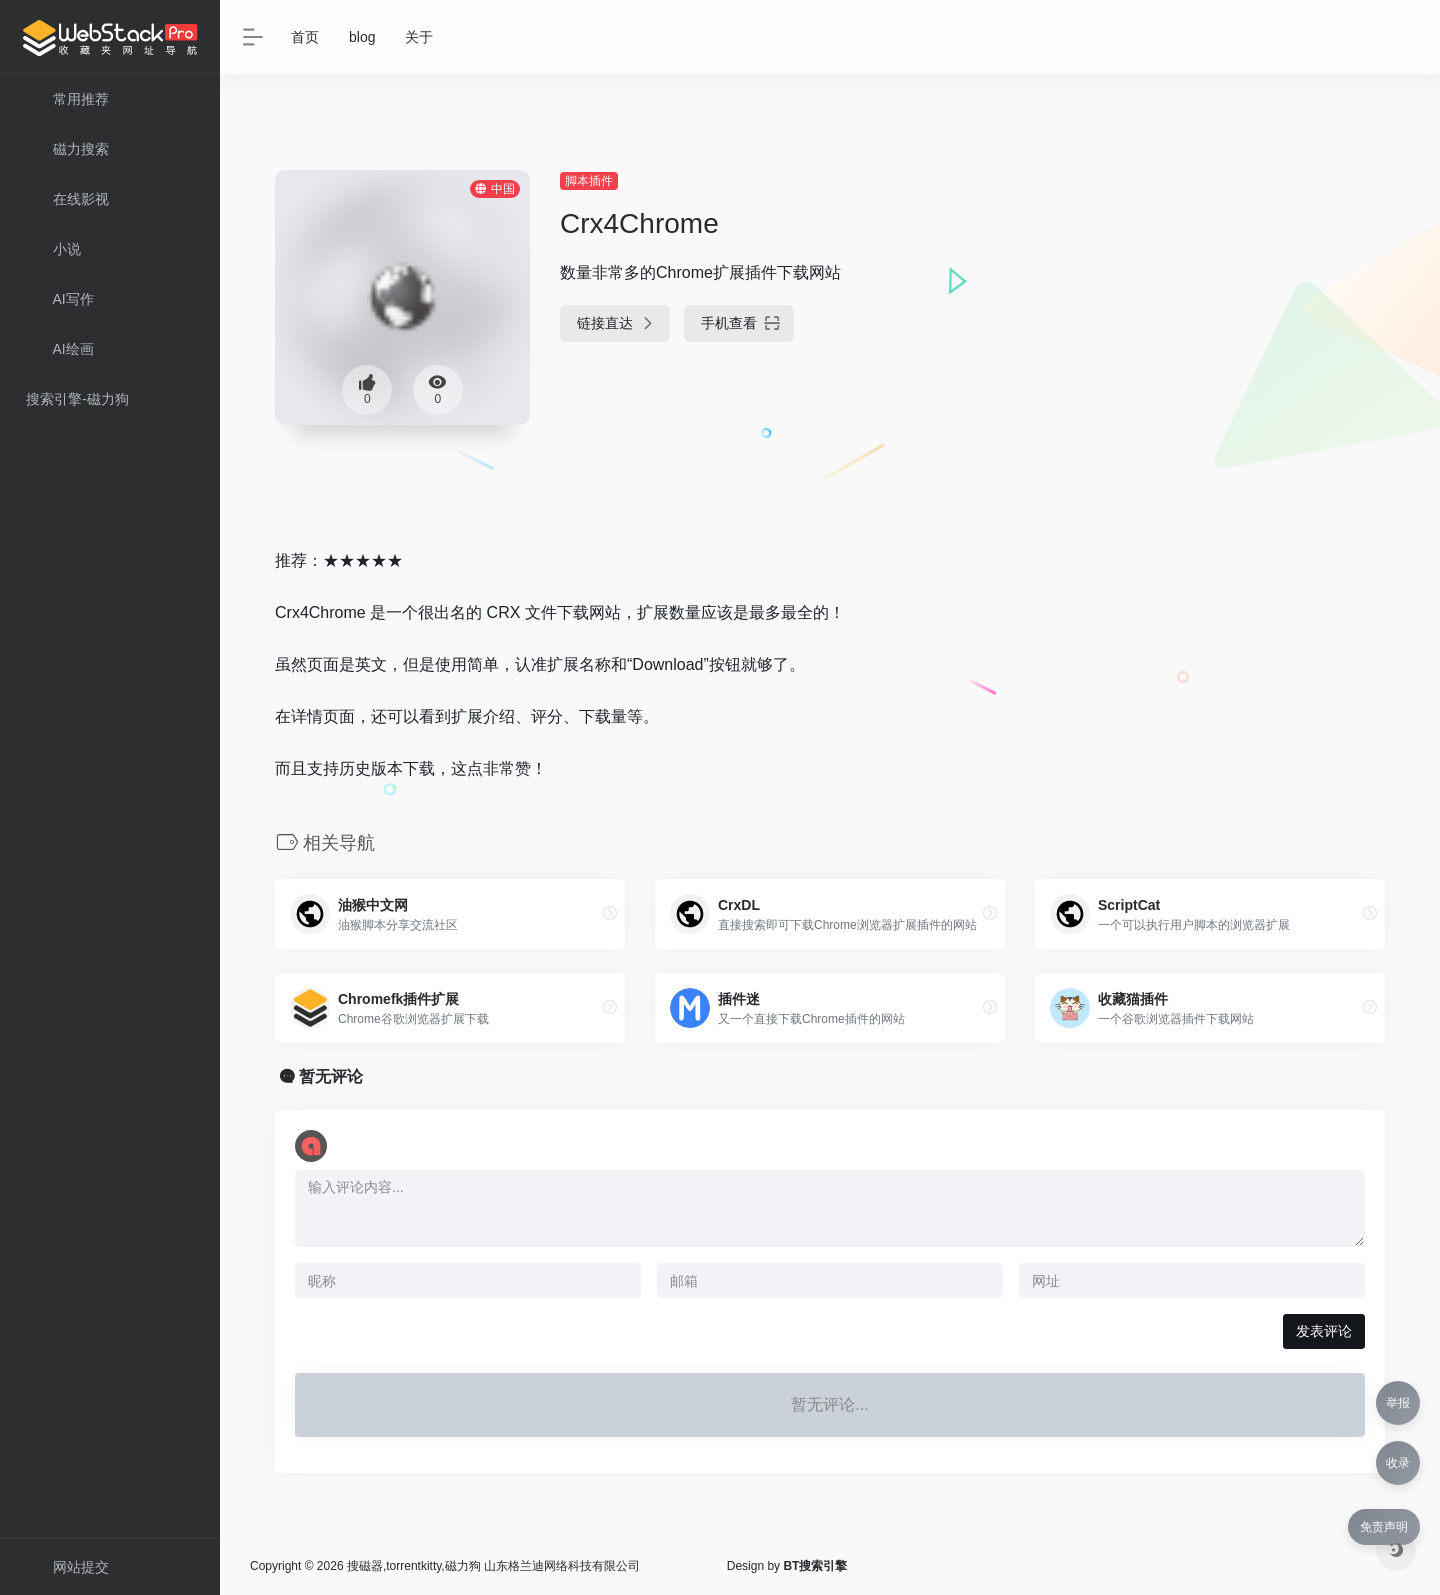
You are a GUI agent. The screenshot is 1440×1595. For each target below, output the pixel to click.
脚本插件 (589, 181)
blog (362, 37)
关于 (419, 37)
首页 (305, 37)
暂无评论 (331, 1076)
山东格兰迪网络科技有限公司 (562, 1566)
